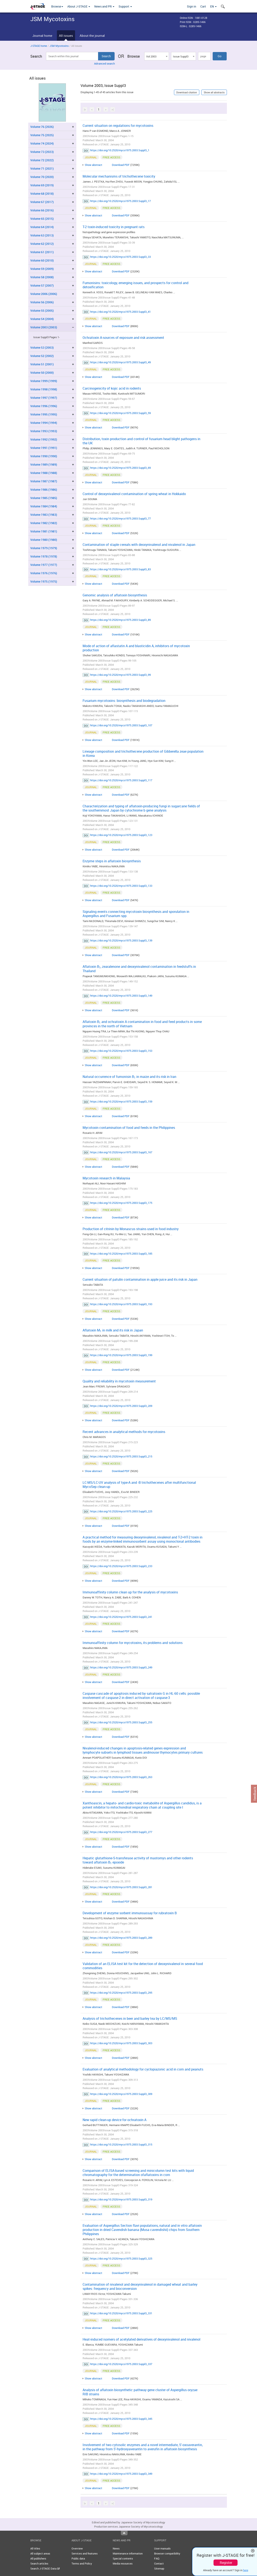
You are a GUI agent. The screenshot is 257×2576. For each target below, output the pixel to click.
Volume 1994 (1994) (43, 423)
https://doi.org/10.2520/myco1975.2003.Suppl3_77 (120, 518)
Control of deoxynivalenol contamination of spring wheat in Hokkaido (134, 494)
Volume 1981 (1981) (43, 531)
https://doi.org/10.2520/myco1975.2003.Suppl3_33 (120, 257)
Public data (78, 2558)
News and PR (104, 6)
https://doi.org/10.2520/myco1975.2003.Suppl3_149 (121, 995)
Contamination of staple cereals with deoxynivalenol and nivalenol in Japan (139, 544)
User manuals (162, 2548)
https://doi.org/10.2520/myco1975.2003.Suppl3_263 (121, 1777)
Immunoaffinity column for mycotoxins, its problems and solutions (133, 1642)
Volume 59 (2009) (42, 269)
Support (125, 6)
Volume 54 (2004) (42, 319)
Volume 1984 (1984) (43, 506)
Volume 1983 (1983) (43, 515)
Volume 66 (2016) (42, 210)
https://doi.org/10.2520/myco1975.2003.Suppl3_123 (121, 835)
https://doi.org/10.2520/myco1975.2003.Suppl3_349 (121, 2474)
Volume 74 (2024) (42, 143)
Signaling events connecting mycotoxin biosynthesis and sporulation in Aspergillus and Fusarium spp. (136, 913)
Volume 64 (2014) (42, 227)
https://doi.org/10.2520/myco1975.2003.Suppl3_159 (121, 1101)
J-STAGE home (38, 45)
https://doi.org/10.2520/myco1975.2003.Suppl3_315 (121, 2144)
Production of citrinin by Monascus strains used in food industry (131, 1229)
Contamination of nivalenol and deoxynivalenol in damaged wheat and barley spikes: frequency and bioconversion (140, 2286)
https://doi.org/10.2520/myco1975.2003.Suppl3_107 (121, 725)
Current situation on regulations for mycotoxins (118, 125)
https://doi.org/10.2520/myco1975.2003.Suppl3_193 (121, 1304)
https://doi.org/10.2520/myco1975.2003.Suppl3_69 (120, 468)
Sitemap (159, 2568)
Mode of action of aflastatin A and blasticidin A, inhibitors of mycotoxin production (136, 648)
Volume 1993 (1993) (43, 431)
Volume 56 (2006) (42, 302)
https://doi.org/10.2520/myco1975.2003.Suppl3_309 (121, 2094)
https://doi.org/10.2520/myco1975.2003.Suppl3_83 (120, 569)
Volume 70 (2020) (42, 177)
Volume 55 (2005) (42, 310)
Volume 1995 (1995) (43, 414)
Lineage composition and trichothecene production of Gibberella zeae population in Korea (143, 753)
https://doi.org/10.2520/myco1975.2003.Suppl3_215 (121, 1456)
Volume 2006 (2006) (43, 294)
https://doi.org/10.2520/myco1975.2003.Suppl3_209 (121, 1406)
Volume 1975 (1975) (43, 581)
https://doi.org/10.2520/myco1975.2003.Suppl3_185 (121, 1253)
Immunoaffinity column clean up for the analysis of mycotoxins (130, 1592)
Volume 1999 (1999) (43, 381)
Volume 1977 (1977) (43, 565)
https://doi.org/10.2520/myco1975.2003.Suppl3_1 (119, 150)
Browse (57, 6)
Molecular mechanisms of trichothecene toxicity (119, 176)
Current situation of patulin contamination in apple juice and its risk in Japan (140, 1279)
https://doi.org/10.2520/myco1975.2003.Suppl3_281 (121, 1887)
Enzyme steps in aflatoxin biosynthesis (112, 861)
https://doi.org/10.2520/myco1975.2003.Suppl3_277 (121, 1832)
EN (213, 6)
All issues (66, 35)
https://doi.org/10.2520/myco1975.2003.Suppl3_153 (121, 1051)
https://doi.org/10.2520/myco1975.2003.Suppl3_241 (121, 1617)
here (245, 2570)
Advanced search (104, 63)
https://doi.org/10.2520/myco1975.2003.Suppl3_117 (121, 780)
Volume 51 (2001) (42, 364)
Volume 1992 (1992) (43, 439)
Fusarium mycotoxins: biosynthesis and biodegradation (124, 700)
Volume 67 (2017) (42, 202)
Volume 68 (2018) (42, 194)
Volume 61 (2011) (42, 252)
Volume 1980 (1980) (43, 540)
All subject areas (40, 2553)
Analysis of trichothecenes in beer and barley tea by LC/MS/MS (130, 2018)
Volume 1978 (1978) (43, 556)
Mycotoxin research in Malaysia (106, 1178)
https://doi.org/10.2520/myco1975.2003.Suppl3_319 (121, 2199)
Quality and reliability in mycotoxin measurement (119, 1381)
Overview (77, 2548)
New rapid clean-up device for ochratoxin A (114, 2119)
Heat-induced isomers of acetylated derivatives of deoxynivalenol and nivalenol (141, 2339)
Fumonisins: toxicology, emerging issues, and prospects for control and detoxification (135, 285)
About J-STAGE (78, 6)
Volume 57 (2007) (42, 285)
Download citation (186, 92)
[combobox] (156, 56)
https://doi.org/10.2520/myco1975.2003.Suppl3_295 (121, 1992)
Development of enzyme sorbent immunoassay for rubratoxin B (130, 1913)
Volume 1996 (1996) (43, 406)
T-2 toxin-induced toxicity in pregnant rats (113, 227)
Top (124, 2533)
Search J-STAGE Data (45, 2568)
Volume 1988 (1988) (43, 473)
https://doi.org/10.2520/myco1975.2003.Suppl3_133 (121, 886)
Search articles (39, 2563)
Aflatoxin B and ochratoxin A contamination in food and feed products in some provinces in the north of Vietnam (142, 1023)
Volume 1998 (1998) (43, 389)
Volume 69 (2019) (42, 185)
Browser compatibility (167, 2553)
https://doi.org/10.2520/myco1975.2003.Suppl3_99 (120, 675)
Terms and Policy (82, 2563)
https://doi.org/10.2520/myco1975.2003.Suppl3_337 (121, 2364)
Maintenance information (128, 2553)
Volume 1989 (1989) (43, 464)
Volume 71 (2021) (42, 168)
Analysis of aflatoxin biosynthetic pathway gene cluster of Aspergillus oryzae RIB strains (140, 2392)
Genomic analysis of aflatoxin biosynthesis (115, 595)
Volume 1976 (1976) (43, 573)
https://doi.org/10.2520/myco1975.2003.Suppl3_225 (121, 1511)
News (116, 2548)
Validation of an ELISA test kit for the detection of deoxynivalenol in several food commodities (143, 1965)
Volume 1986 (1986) (43, 490)
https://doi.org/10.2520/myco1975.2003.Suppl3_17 (120, 201)
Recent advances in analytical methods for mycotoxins (124, 1431)
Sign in (191, 6)
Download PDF (121, 165)
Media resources (123, 2563)
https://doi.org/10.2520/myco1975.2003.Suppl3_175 (121, 1203)
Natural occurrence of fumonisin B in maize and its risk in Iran (129, 1076)
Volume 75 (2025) (42, 135)
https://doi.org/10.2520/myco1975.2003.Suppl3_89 (120, 620)
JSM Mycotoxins (59, 45)
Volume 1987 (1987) (43, 481)
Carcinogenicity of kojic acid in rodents (112, 388)
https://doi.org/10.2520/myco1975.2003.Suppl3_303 (121, 2043)
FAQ (156, 2558)
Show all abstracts (214, 92)
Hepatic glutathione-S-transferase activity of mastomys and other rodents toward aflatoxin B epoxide (138, 1860)
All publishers (38, 2558)
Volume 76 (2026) (42, 127)
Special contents (123, 2558)
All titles (35, 2548)
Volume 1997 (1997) (43, 398)
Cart (203, 6)
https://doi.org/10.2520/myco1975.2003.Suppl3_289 (121, 1938)
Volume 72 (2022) (42, 160)
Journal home (42, 35)
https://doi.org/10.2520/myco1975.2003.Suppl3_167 (121, 1152)
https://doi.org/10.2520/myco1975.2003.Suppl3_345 (121, 2419)
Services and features (85, 2553)
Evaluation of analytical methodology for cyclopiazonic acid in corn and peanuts (143, 2069)
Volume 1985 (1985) (43, 498)
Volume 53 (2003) (42, 347)
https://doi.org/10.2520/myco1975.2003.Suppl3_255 (121, 1722)
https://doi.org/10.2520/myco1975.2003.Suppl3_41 (120, 312)
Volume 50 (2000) (42, 373)
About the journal (92, 35)
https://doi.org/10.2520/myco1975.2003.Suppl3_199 (121, 1355)
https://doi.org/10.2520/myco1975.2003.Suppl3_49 (120, 362)
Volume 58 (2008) (42, 277)
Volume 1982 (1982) (43, 523)
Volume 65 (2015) (42, 219)
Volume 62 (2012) (42, 244)
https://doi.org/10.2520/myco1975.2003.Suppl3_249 (121, 1667)
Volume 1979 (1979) (43, 548)
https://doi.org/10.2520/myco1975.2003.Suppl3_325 (121, 2258)
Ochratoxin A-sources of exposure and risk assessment (123, 337)
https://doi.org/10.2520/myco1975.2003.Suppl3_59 (120, 413)
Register (226, 2562)
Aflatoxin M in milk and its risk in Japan (113, 1330)
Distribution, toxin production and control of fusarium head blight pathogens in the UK (141, 441)
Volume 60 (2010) (42, 260)
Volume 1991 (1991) (43, 448)
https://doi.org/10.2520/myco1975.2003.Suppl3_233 (121, 1566)
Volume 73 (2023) (42, 152)
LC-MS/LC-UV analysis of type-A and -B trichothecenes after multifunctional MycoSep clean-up (139, 1484)
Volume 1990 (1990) (43, 456)
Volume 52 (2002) (42, 356)
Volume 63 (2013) (42, 235)
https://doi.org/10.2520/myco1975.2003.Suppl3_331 (121, 2313)
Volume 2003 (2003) (43, 327)
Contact (159, 2563)
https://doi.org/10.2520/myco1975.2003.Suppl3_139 (121, 940)
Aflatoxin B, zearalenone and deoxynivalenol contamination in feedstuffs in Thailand (139, 968)
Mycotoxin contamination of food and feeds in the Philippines (129, 1127)
